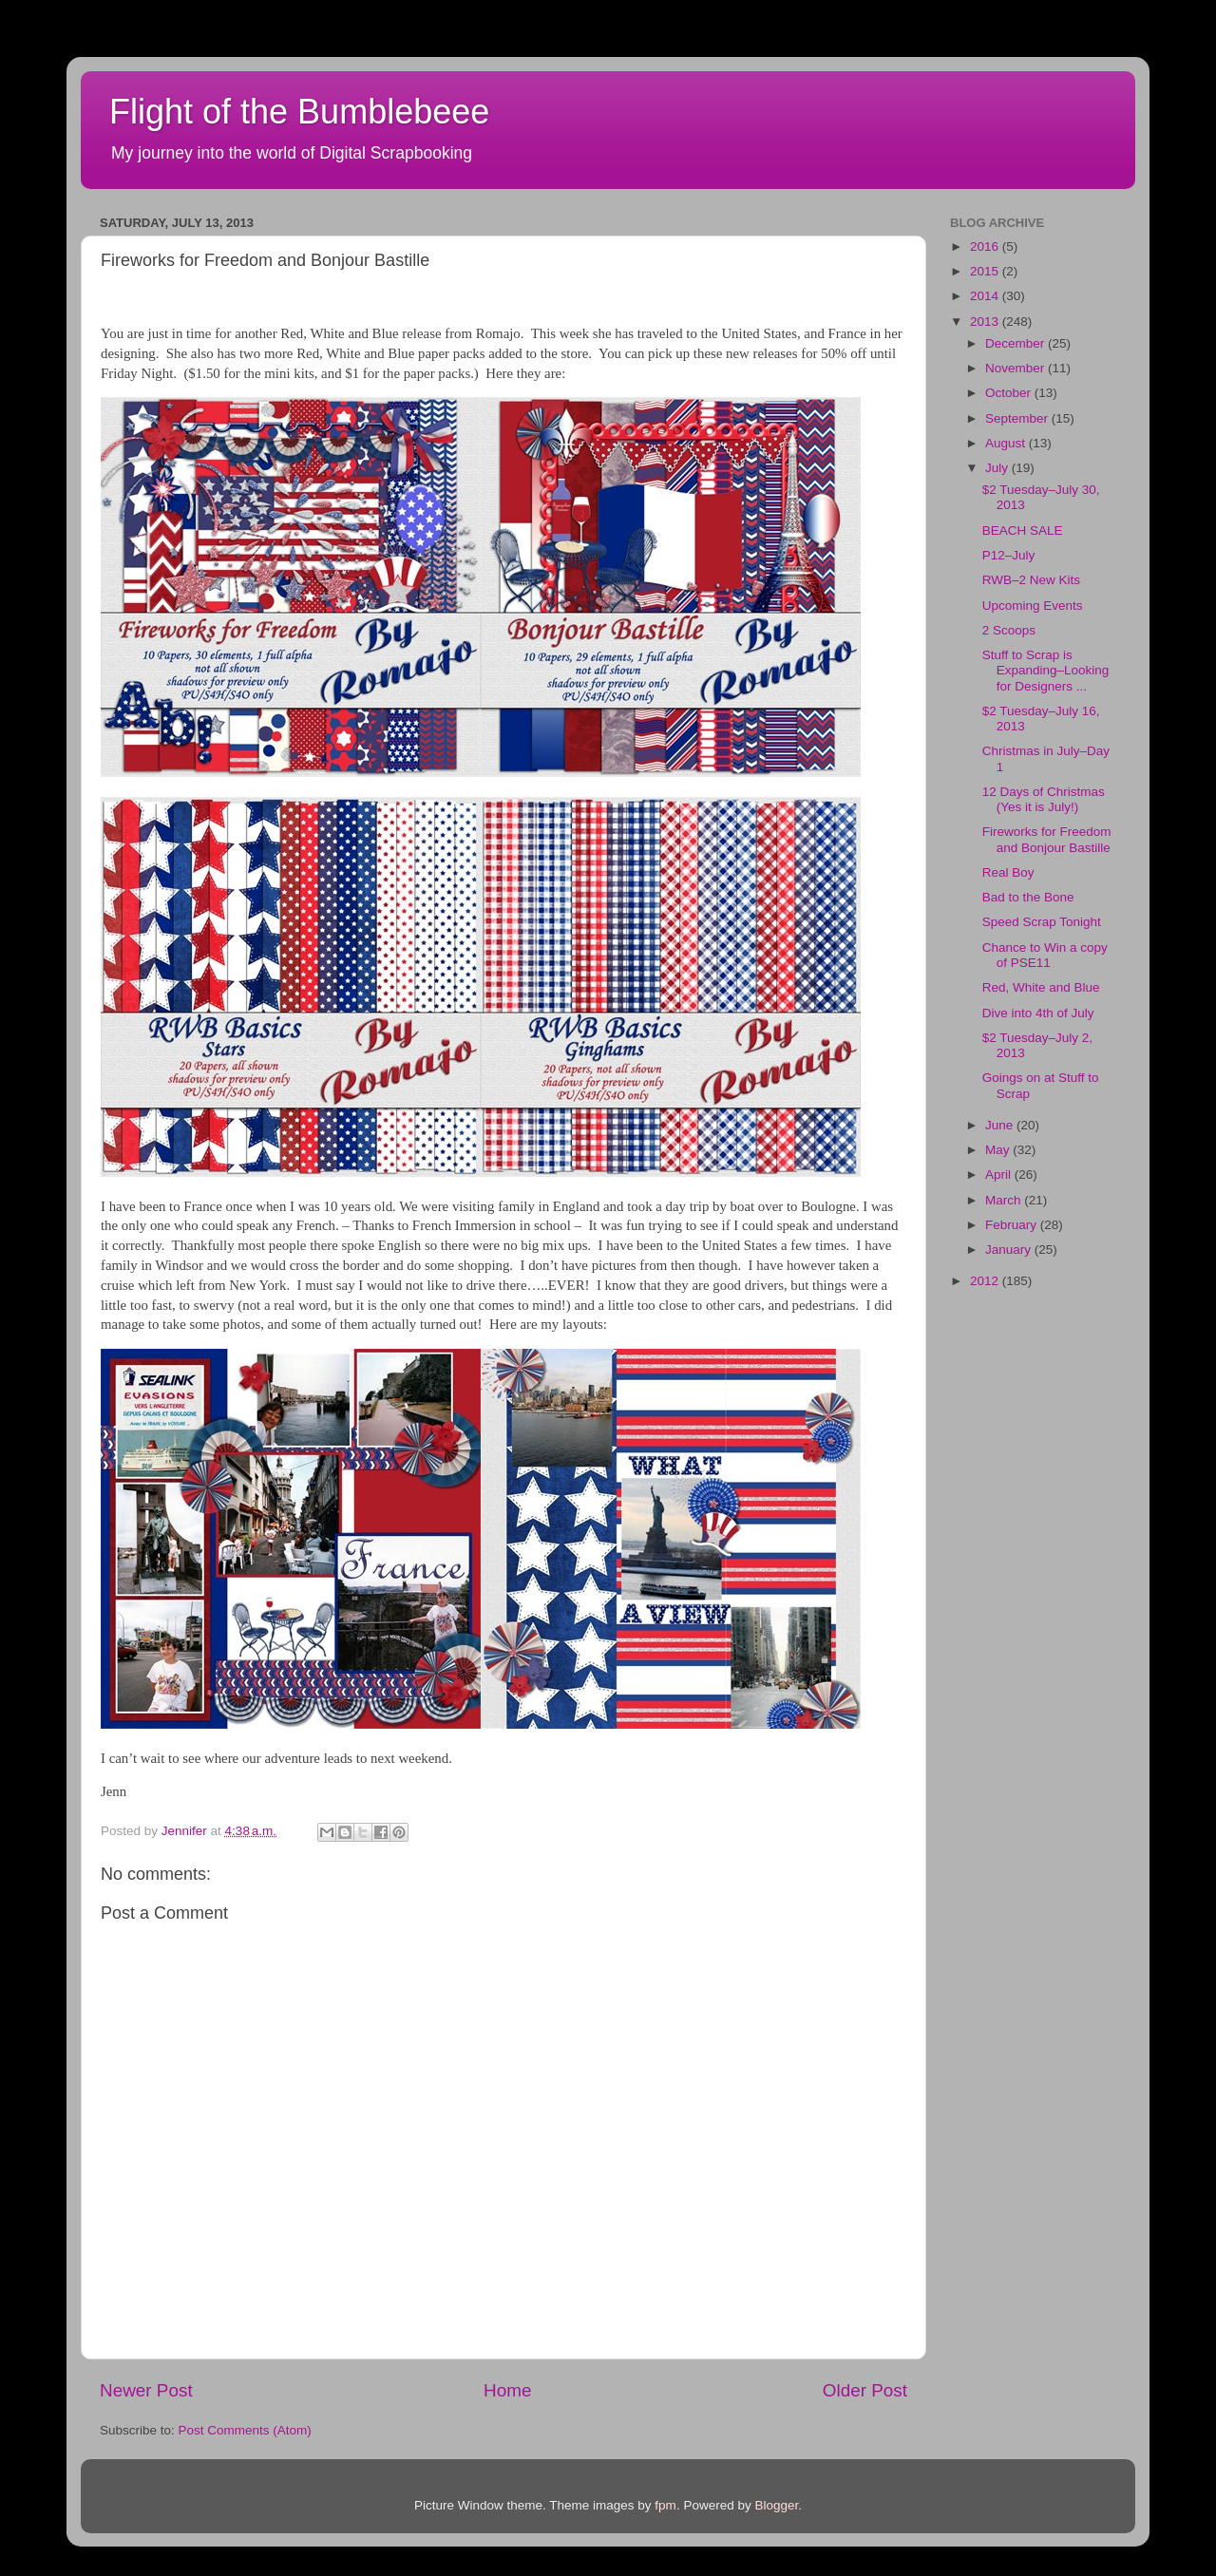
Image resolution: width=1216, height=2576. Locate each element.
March (1004, 1200)
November (1016, 368)
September (1018, 418)
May (999, 1150)
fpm (665, 2505)
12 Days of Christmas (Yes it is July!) (1043, 799)
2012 (986, 1281)
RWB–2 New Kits (1031, 580)
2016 (986, 246)
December (1016, 343)
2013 (986, 321)
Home (507, 2390)
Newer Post (146, 2390)
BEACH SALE (1022, 530)
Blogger (776, 2505)
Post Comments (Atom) (245, 2430)
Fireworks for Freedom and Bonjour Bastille (1047, 839)
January (1010, 1249)
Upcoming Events (1032, 605)
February (1012, 1225)
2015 (986, 271)
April (1000, 1174)
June (1000, 1125)
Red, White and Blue (1041, 987)
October (1010, 393)
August (1007, 443)
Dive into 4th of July (1038, 1013)
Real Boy (1008, 872)
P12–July (1009, 555)
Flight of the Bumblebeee (299, 111)
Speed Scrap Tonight (1041, 922)
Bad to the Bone (1028, 897)
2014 (986, 296)
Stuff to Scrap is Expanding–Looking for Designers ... (1046, 670)
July (998, 468)
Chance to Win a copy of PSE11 (1045, 955)
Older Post (865, 2390)
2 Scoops (1009, 630)
